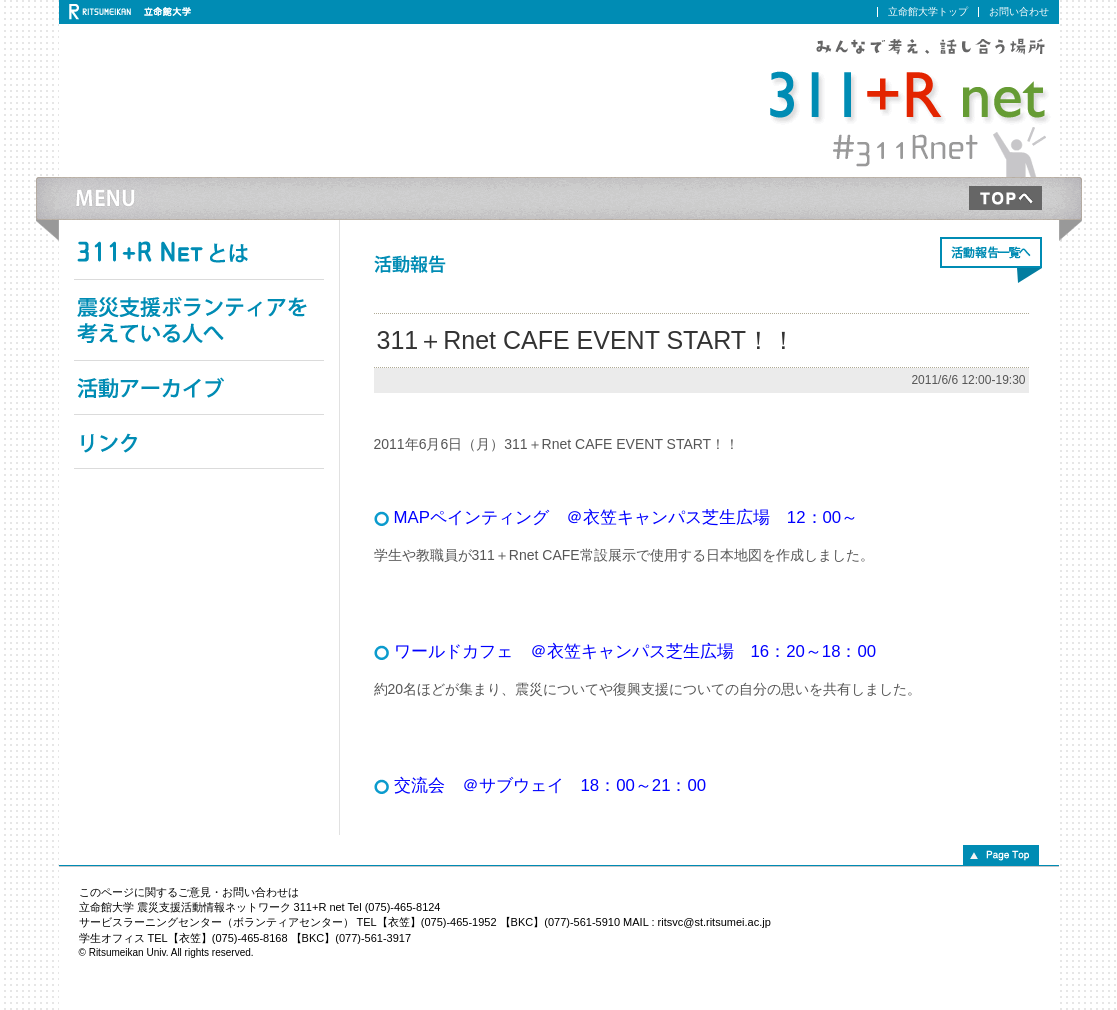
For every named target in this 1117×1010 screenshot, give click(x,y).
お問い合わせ (1019, 11)
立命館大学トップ (928, 11)
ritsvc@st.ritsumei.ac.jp (714, 922)
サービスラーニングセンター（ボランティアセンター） (216, 922)
